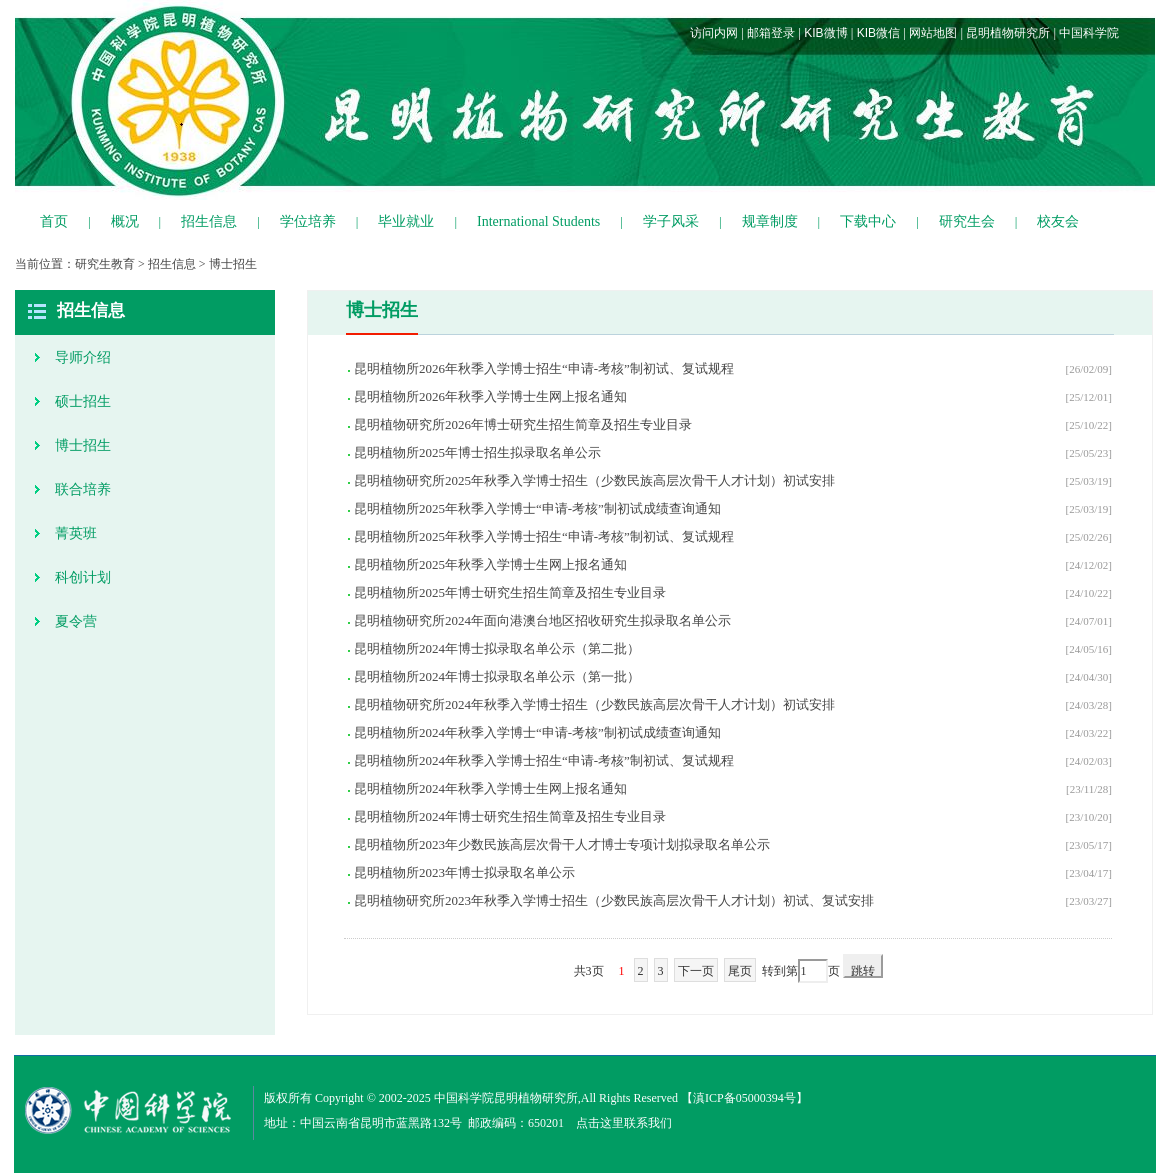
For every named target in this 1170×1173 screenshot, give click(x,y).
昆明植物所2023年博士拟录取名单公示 (464, 872)
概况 (125, 221)
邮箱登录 (771, 33)
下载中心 (868, 221)
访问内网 (714, 33)
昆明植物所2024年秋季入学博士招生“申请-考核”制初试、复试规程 (544, 760)
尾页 (740, 971)
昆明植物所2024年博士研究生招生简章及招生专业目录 (510, 816)
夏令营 (76, 621)
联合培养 (83, 489)
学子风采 (671, 221)
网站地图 (933, 33)
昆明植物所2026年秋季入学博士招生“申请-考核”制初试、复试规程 (544, 368)
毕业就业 (406, 221)
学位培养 (308, 221)
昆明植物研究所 (1008, 33)
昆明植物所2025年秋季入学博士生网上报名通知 (490, 564)
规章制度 (770, 221)
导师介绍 (83, 357)
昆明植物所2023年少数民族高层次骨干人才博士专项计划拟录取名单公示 (562, 844)
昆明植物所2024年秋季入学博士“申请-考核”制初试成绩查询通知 (537, 732)
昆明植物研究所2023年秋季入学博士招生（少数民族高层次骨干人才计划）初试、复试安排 (614, 900)
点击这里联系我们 (624, 1123)
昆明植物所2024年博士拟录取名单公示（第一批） (497, 676)
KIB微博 (825, 33)
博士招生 (233, 264)
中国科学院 (1089, 33)
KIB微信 (878, 33)
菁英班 (76, 533)
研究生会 (967, 221)
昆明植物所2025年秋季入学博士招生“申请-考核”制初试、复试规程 (544, 536)
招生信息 (209, 221)
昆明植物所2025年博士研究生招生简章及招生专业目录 (510, 592)
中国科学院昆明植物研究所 (506, 1098)
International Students (538, 221)
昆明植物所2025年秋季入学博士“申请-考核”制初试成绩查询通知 (537, 508)
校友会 (1058, 221)
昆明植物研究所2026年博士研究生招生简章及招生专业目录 (523, 424)
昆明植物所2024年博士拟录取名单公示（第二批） (497, 648)
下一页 (696, 971)
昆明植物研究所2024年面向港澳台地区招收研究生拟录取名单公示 (542, 620)
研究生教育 (105, 264)
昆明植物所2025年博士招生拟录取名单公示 (477, 452)
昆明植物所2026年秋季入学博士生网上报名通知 (490, 396)
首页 (54, 221)
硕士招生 (83, 401)
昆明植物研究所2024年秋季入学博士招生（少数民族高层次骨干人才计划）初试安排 (594, 704)
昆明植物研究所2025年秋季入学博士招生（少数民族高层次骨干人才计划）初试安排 (594, 480)
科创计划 (83, 577)
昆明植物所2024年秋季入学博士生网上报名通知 (490, 788)
